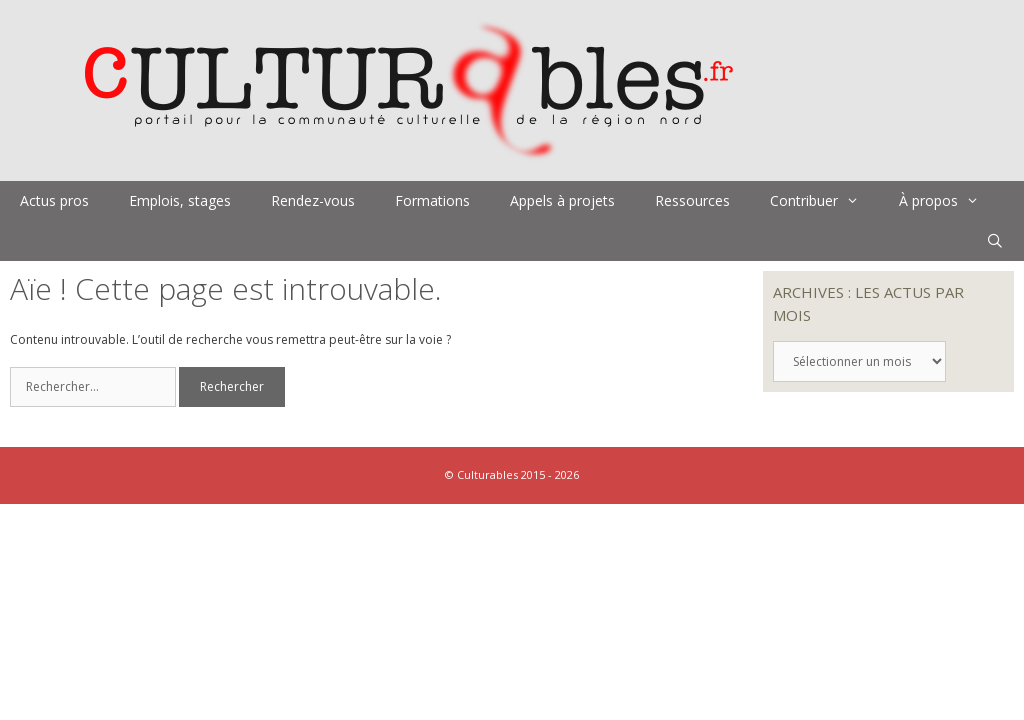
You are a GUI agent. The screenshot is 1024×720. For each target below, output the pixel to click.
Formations (432, 200)
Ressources (692, 200)
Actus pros (54, 200)
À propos (949, 201)
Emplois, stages (180, 200)
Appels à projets (562, 200)
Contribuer (824, 201)
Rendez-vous (313, 200)
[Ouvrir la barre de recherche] (995, 241)
